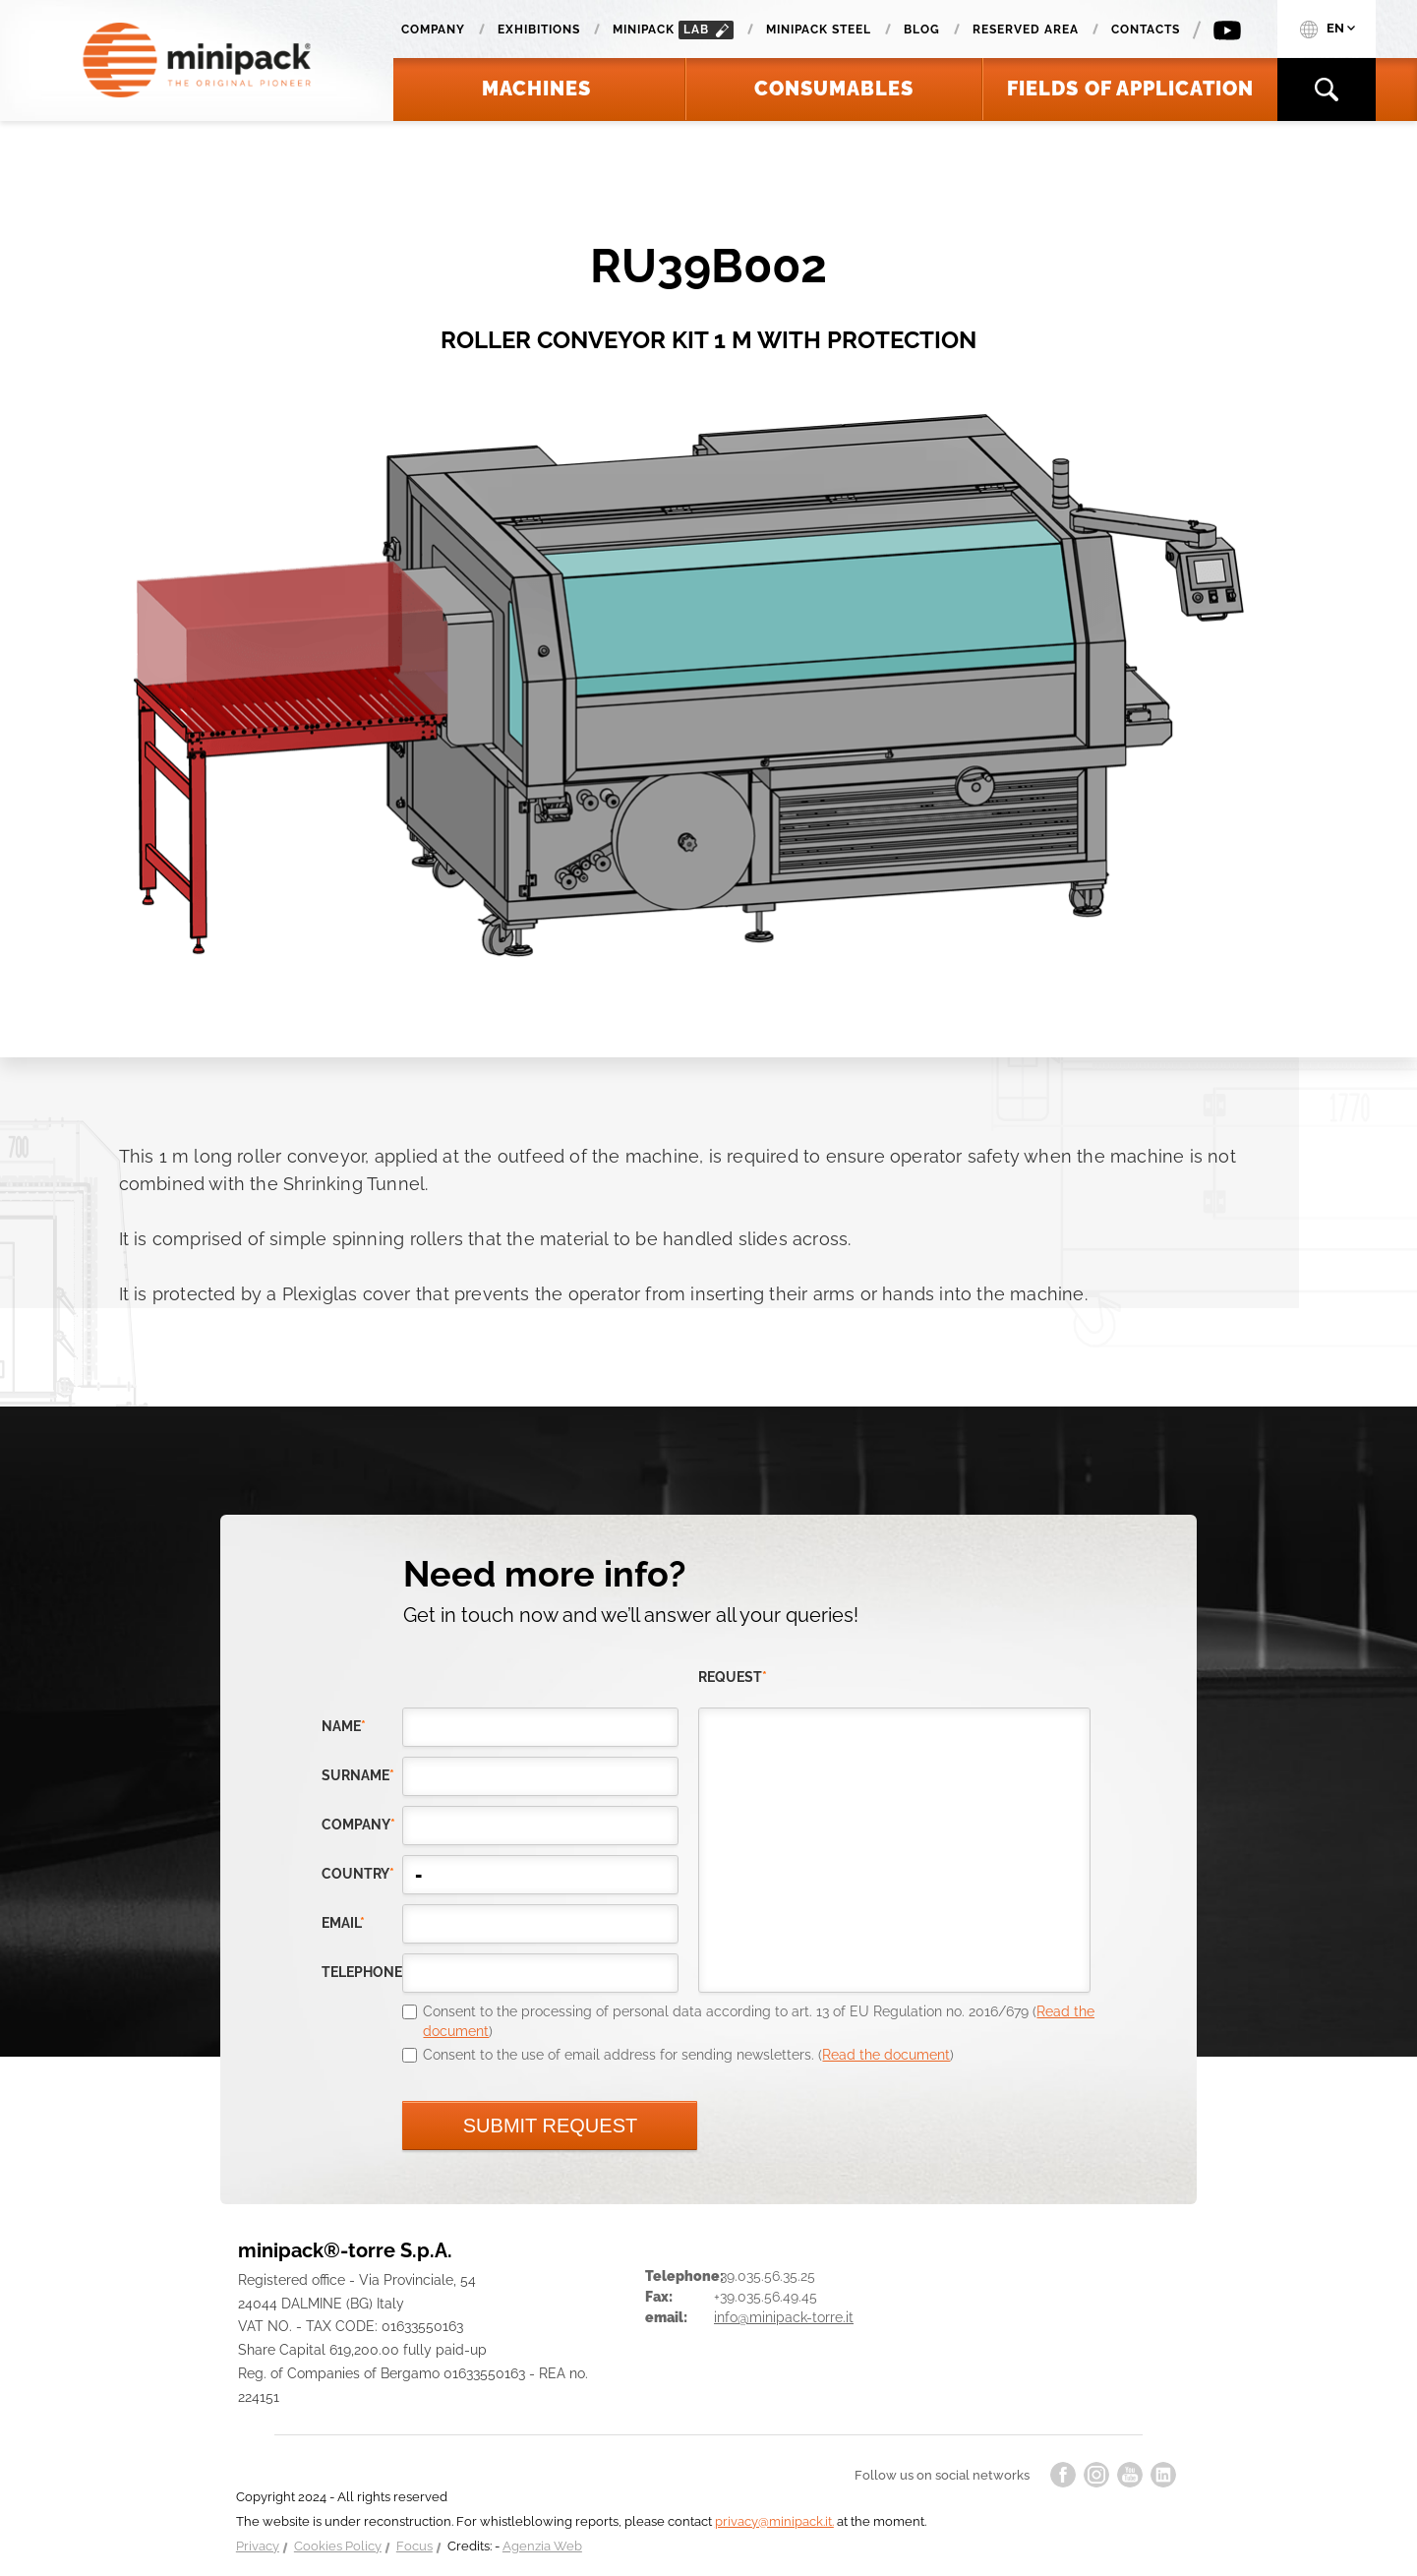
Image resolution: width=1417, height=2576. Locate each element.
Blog (922, 29)
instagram (1096, 2474)
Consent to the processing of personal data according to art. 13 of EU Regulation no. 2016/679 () (758, 2021)
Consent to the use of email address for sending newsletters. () (688, 2055)
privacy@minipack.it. (774, 2521)
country (358, 1874)
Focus (414, 2546)
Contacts (1145, 29)
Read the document (886, 2055)
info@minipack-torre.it (784, 2317)
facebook (1063, 2474)
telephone (362, 1972)
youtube (1130, 2474)
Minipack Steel (818, 29)
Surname (358, 1775)
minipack (673, 30)
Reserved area (1026, 29)
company (358, 1824)
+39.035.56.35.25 (764, 2276)
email (343, 1923)
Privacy (257, 2546)
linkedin (1163, 2474)
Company (433, 29)
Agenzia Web (542, 2546)
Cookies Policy (338, 2546)
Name (344, 1726)
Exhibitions (539, 29)
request (732, 1677)
